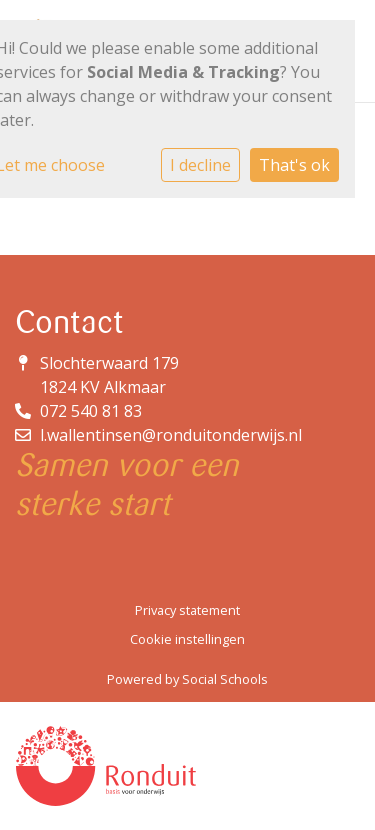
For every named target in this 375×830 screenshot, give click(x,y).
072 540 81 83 (91, 411)
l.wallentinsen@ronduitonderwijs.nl (171, 435)
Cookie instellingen (187, 639)
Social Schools (225, 679)
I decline (200, 165)
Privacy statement (187, 610)
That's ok (294, 165)
